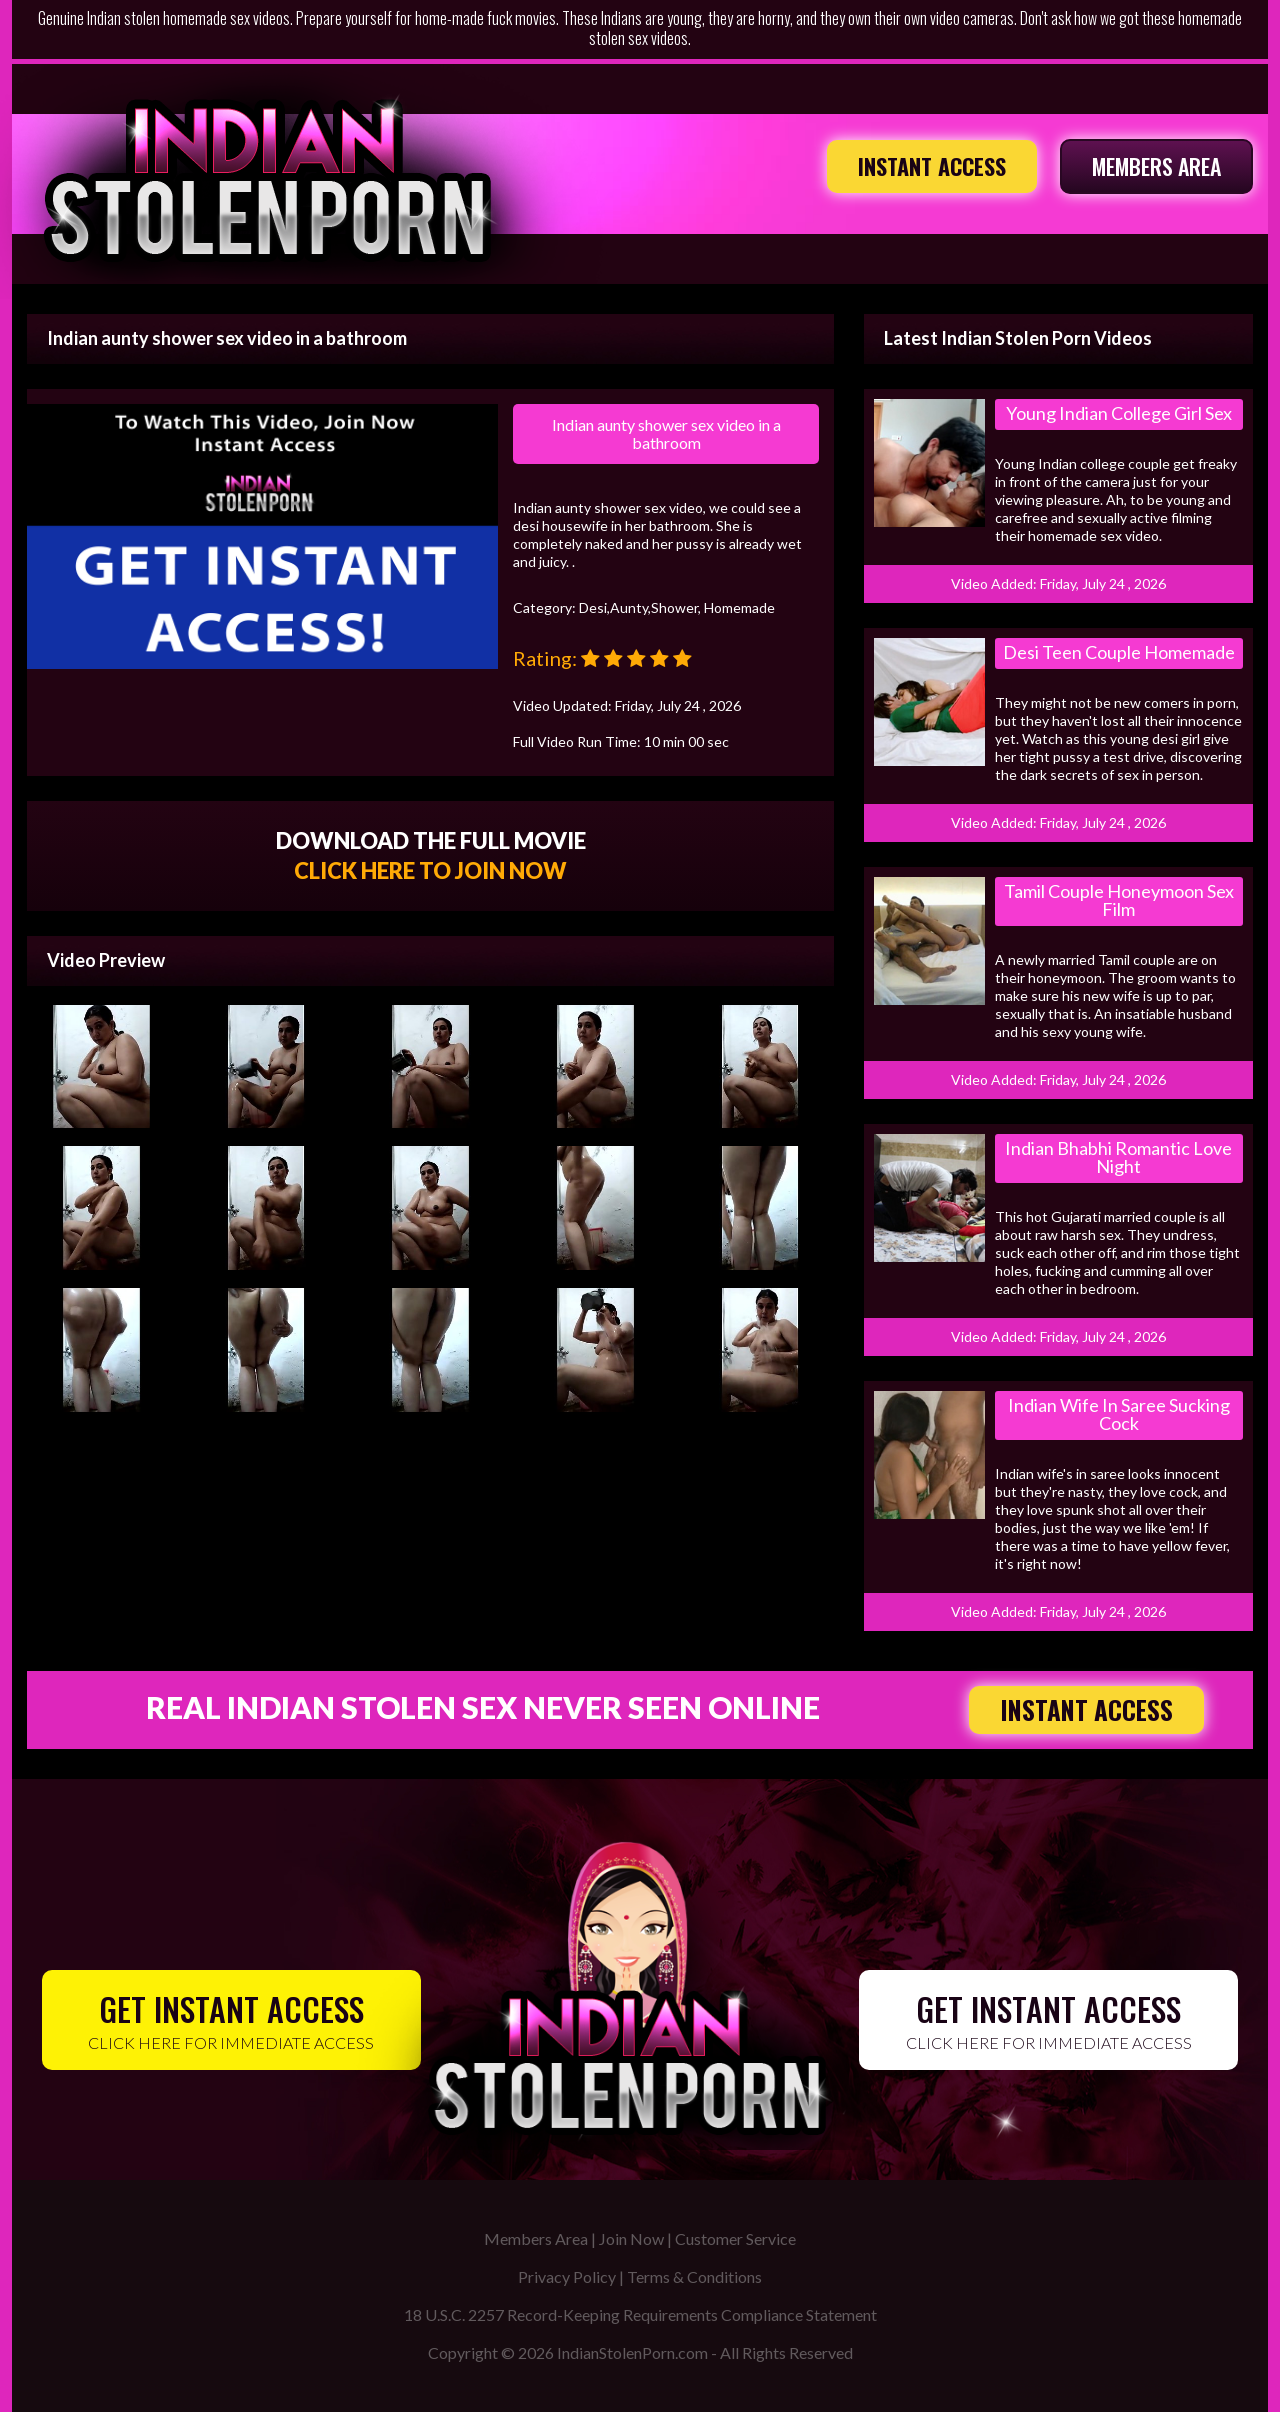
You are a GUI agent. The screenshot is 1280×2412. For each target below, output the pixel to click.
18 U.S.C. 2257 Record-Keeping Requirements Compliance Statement (640, 2314)
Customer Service (735, 2238)
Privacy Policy (567, 2276)
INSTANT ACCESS (932, 166)
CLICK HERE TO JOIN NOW (430, 870)
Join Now (631, 2238)
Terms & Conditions (694, 2276)
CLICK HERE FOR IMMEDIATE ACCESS (231, 2018)
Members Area (536, 2238)
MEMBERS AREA (1156, 166)
